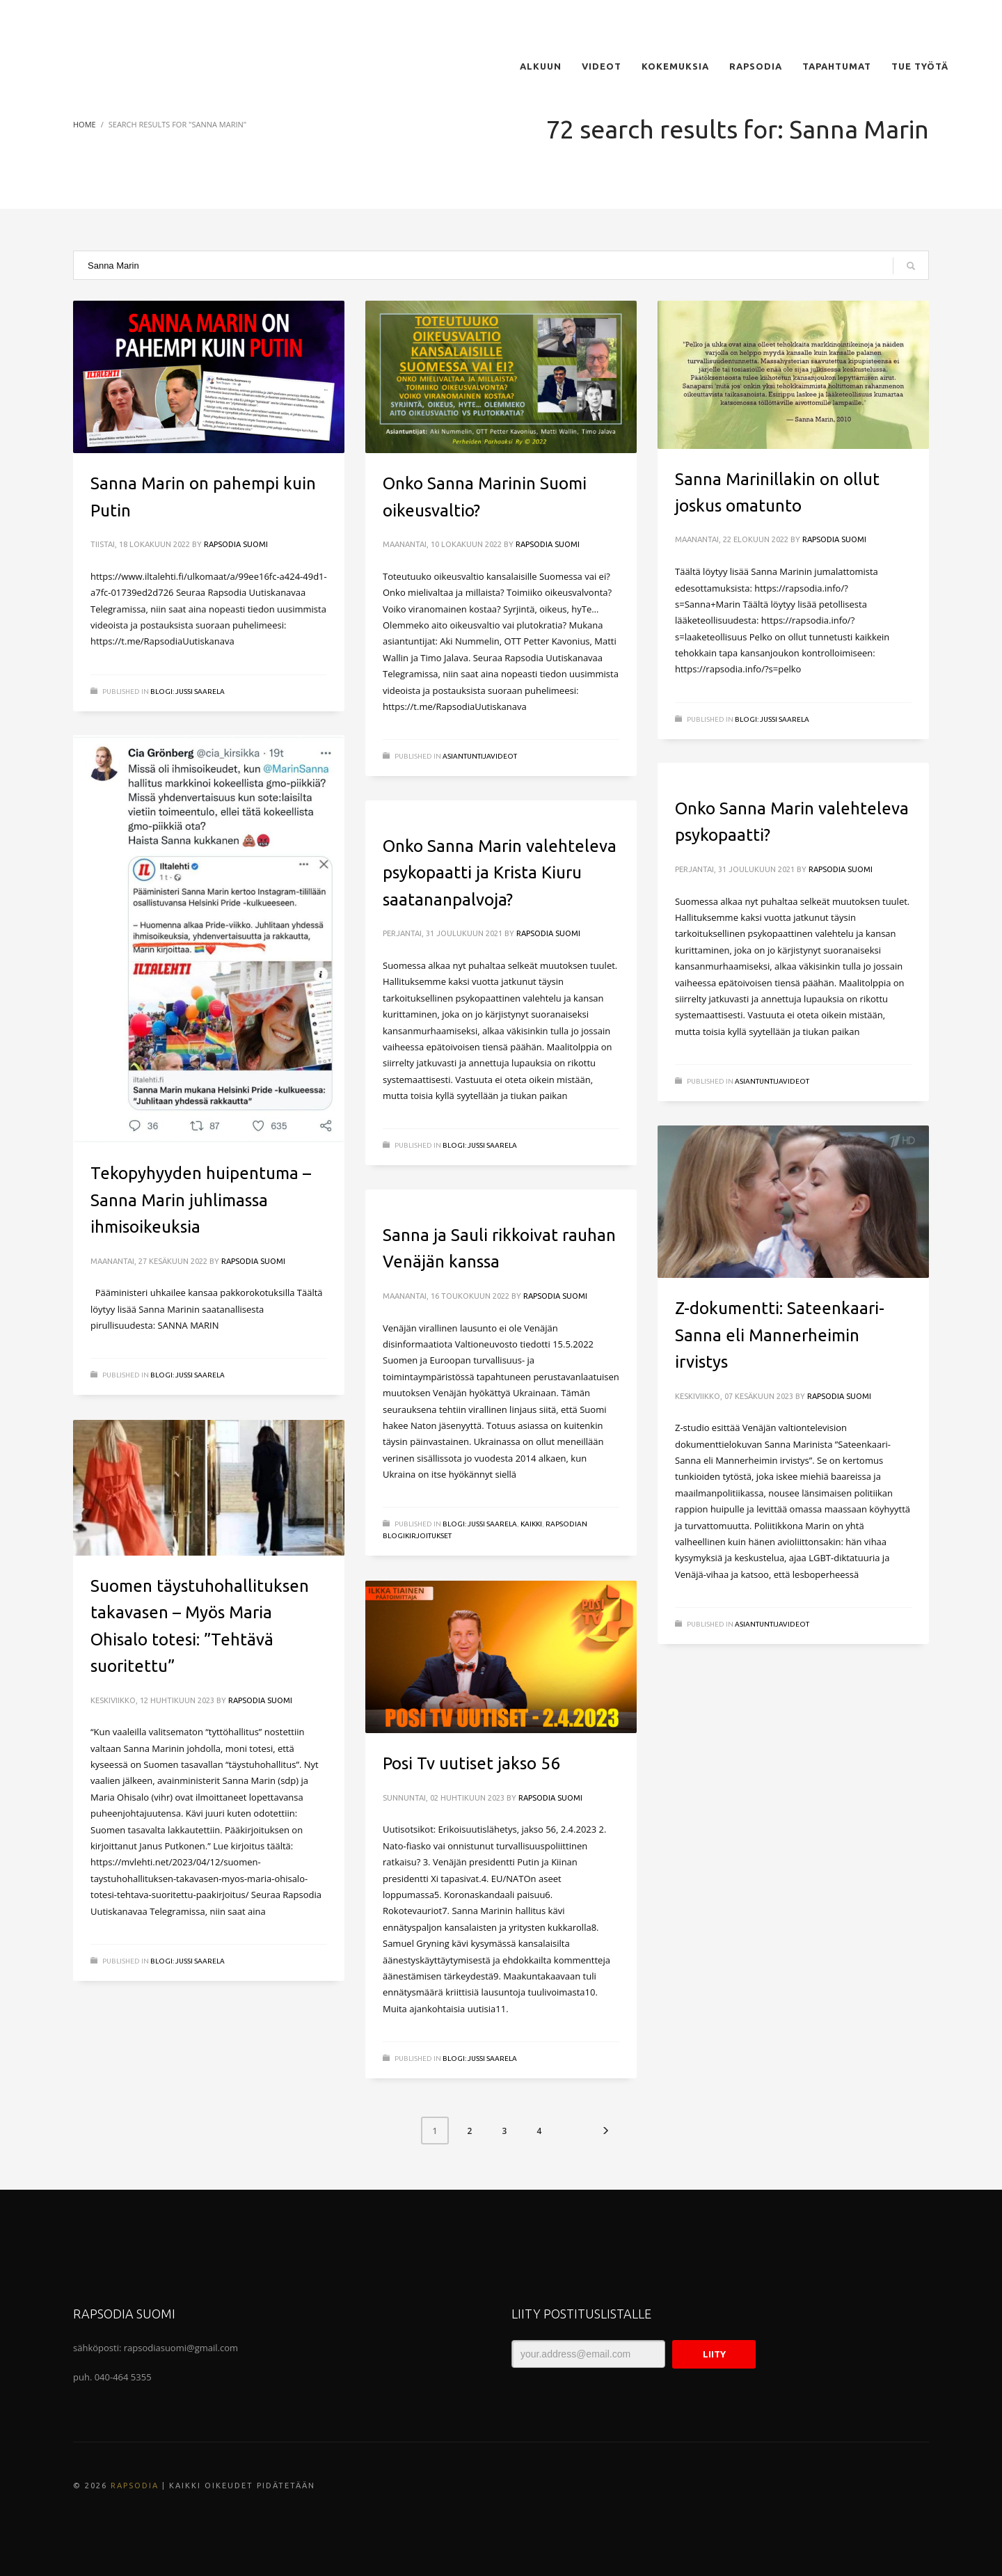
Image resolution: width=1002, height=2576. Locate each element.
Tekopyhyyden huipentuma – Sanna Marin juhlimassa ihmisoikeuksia (200, 1200)
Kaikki (531, 1524)
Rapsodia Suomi (236, 544)
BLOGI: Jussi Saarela (187, 691)
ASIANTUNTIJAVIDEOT (480, 756)
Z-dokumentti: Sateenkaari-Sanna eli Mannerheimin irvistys (779, 1335)
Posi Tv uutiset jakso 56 (471, 1763)
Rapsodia (135, 2485)
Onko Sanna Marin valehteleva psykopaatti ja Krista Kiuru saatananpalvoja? (500, 873)
